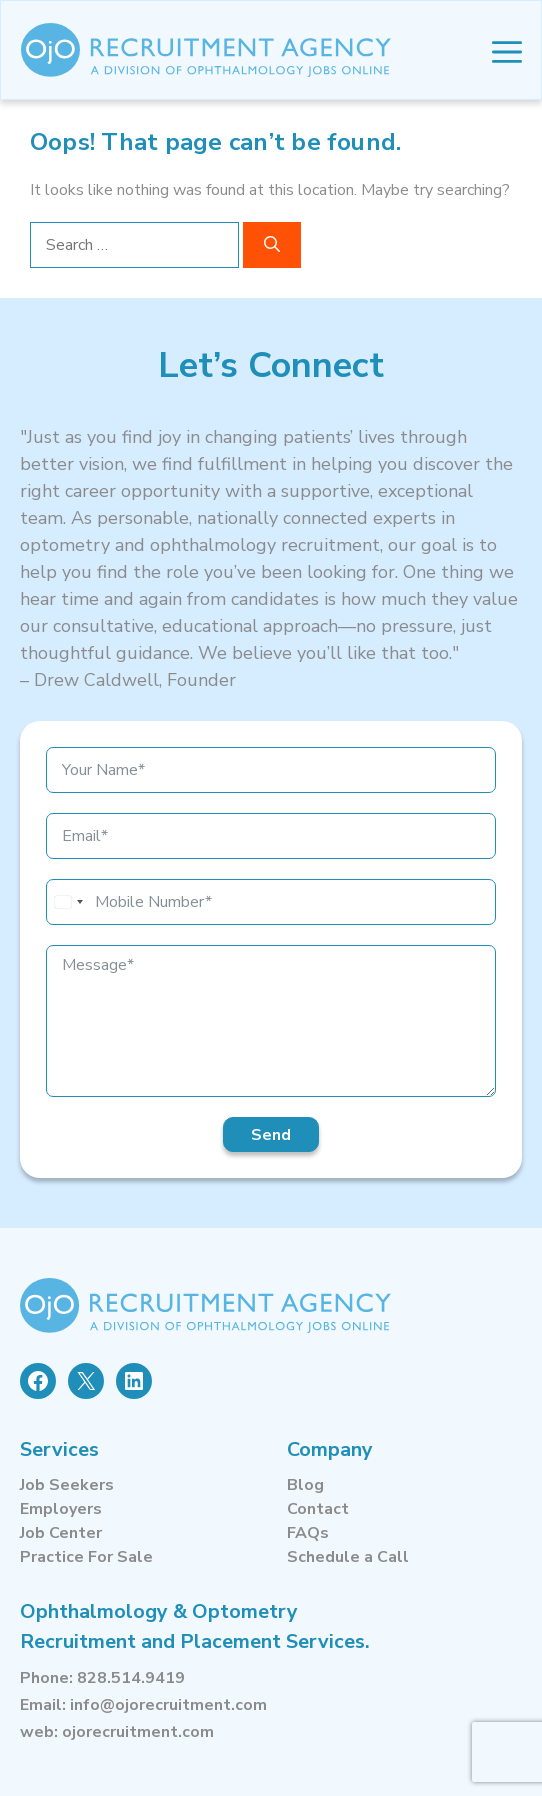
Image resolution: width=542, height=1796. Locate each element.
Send (271, 1135)
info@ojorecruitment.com (168, 1705)
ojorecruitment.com (138, 1732)
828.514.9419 (131, 1678)
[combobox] (68, 902)
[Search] (272, 245)
